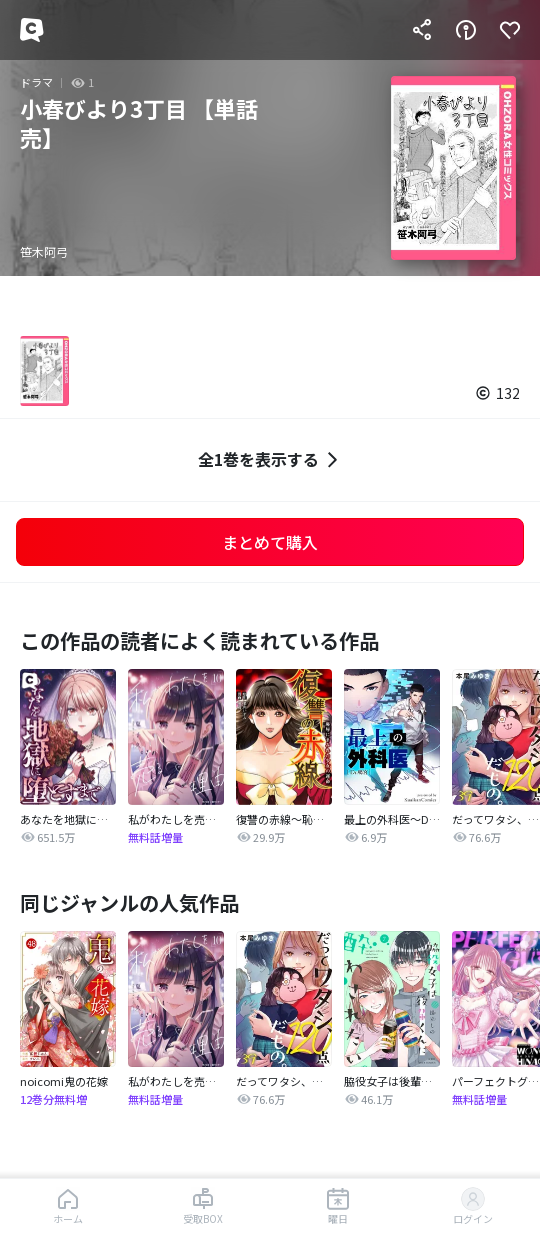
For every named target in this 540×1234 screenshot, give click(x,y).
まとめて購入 (270, 542)
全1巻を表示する (270, 459)
